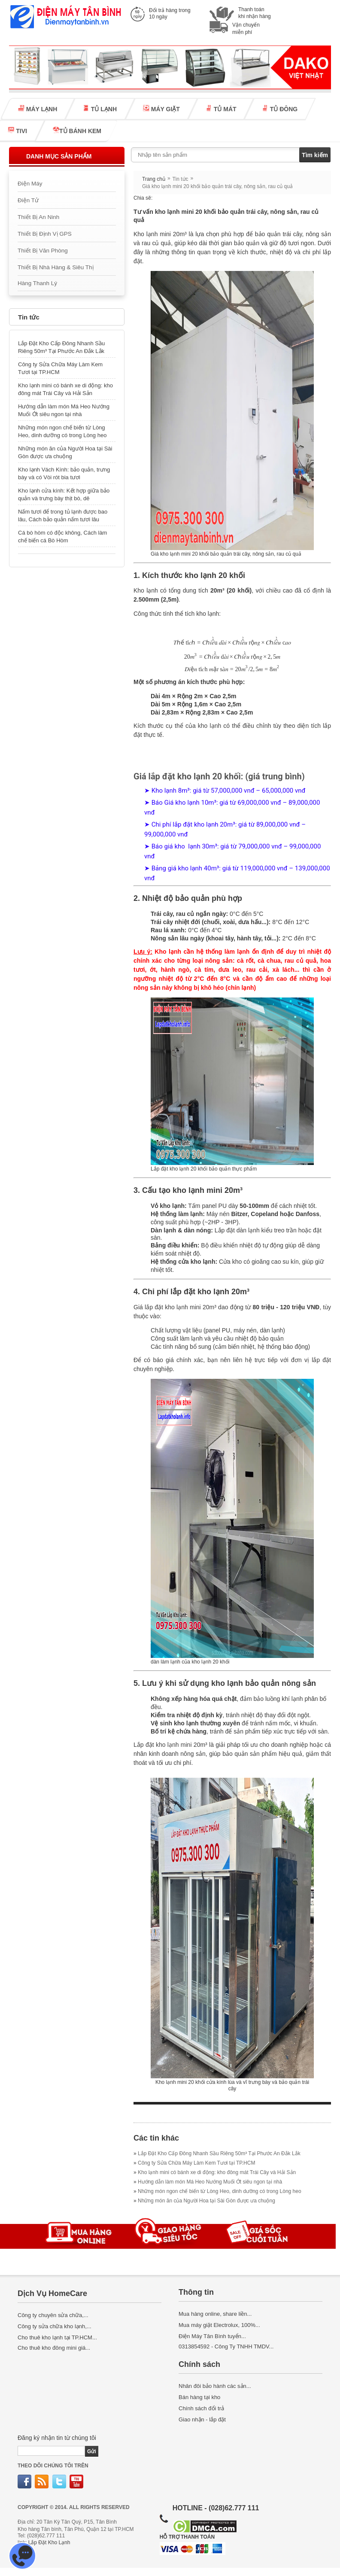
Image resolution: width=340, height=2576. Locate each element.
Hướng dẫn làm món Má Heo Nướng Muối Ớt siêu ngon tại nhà (63, 410)
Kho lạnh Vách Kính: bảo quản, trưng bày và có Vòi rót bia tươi (64, 473)
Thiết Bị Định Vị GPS (45, 234)
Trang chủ (153, 179)
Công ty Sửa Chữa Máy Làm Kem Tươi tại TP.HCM (60, 368)
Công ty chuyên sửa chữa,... (53, 2315)
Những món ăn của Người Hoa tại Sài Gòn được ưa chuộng (65, 452)
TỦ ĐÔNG (280, 109)
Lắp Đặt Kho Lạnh (49, 2543)
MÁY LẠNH (37, 109)
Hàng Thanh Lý (37, 283)
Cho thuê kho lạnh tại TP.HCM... (57, 2337)
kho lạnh (209, 725)
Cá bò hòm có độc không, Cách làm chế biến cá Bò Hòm (62, 536)
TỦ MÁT (220, 109)
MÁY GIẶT (161, 109)
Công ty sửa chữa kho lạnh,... (54, 2326)
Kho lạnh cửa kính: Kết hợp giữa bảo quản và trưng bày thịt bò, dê (63, 494)
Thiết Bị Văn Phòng (43, 250)
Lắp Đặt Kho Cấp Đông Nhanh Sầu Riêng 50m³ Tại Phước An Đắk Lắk (61, 347)
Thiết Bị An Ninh (38, 217)
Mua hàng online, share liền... (215, 2314)
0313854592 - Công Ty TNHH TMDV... (226, 2346)
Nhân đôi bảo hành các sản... (215, 2386)
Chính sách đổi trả (201, 2408)
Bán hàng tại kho (199, 2397)
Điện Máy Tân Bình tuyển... (212, 2336)
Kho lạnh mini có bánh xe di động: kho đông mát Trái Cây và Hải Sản (65, 389)
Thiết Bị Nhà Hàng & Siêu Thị (56, 267)
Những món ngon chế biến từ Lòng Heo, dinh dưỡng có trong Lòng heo (62, 431)
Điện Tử (28, 200)
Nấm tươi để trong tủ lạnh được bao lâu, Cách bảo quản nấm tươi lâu (62, 515)
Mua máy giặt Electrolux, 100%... (219, 2325)
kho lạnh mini (174, 1744)
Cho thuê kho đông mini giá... (54, 2348)
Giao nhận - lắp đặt (202, 2419)
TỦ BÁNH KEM (77, 130)
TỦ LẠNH (100, 109)
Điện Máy (30, 183)
